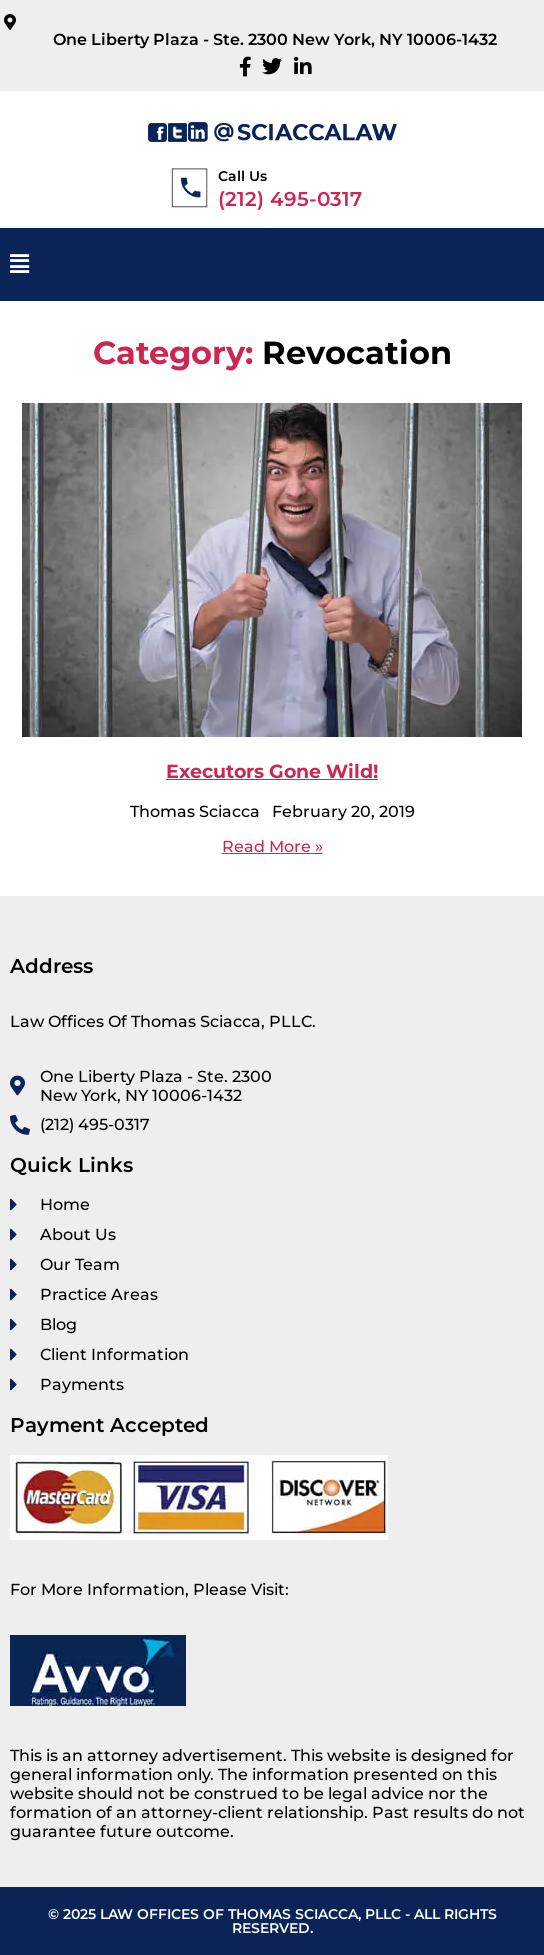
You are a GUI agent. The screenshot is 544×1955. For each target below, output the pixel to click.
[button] (272, 264)
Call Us (242, 176)
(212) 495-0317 (290, 199)
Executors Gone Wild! (272, 771)
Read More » (272, 846)
